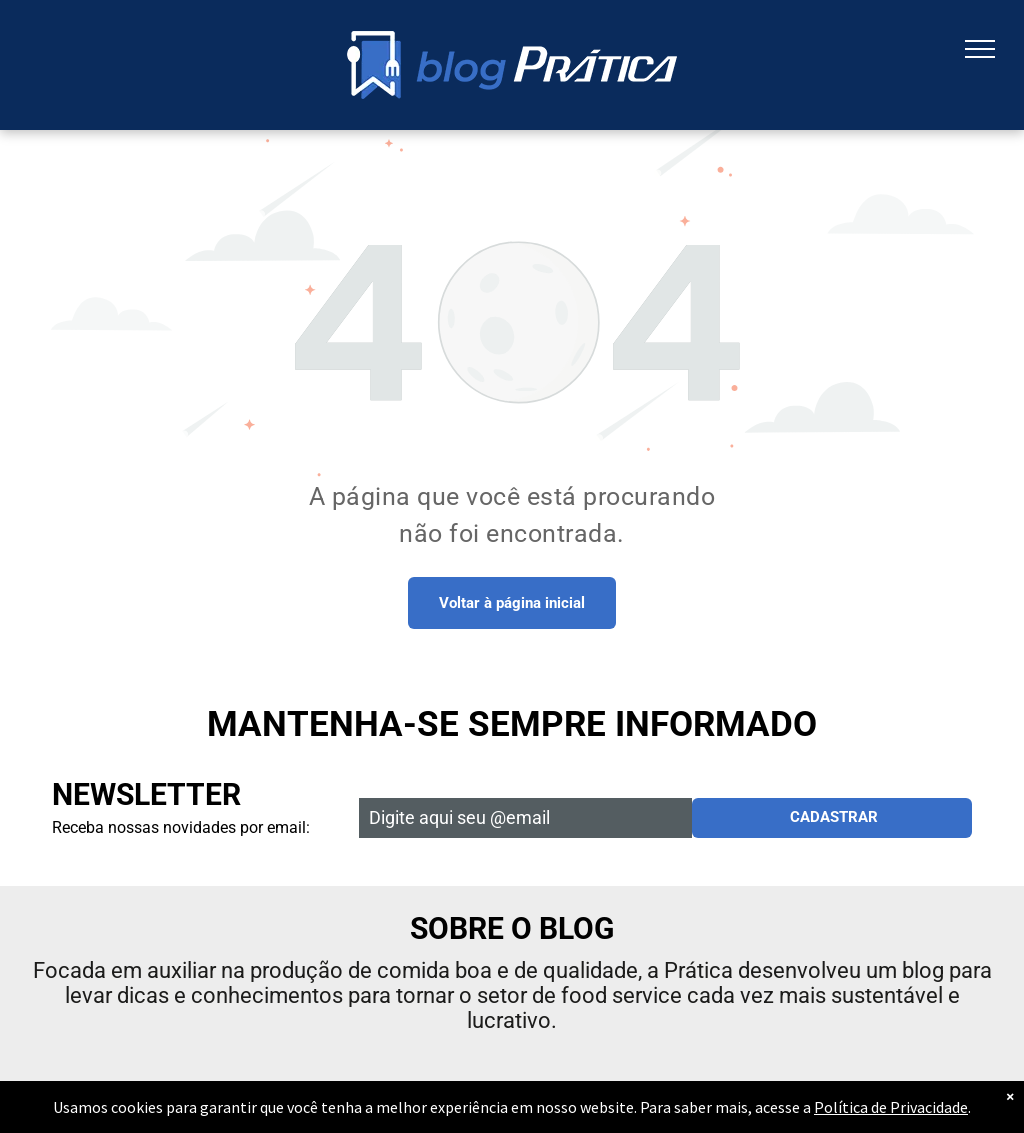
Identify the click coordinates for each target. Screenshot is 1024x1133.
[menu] (980, 49)
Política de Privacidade (891, 1107)
